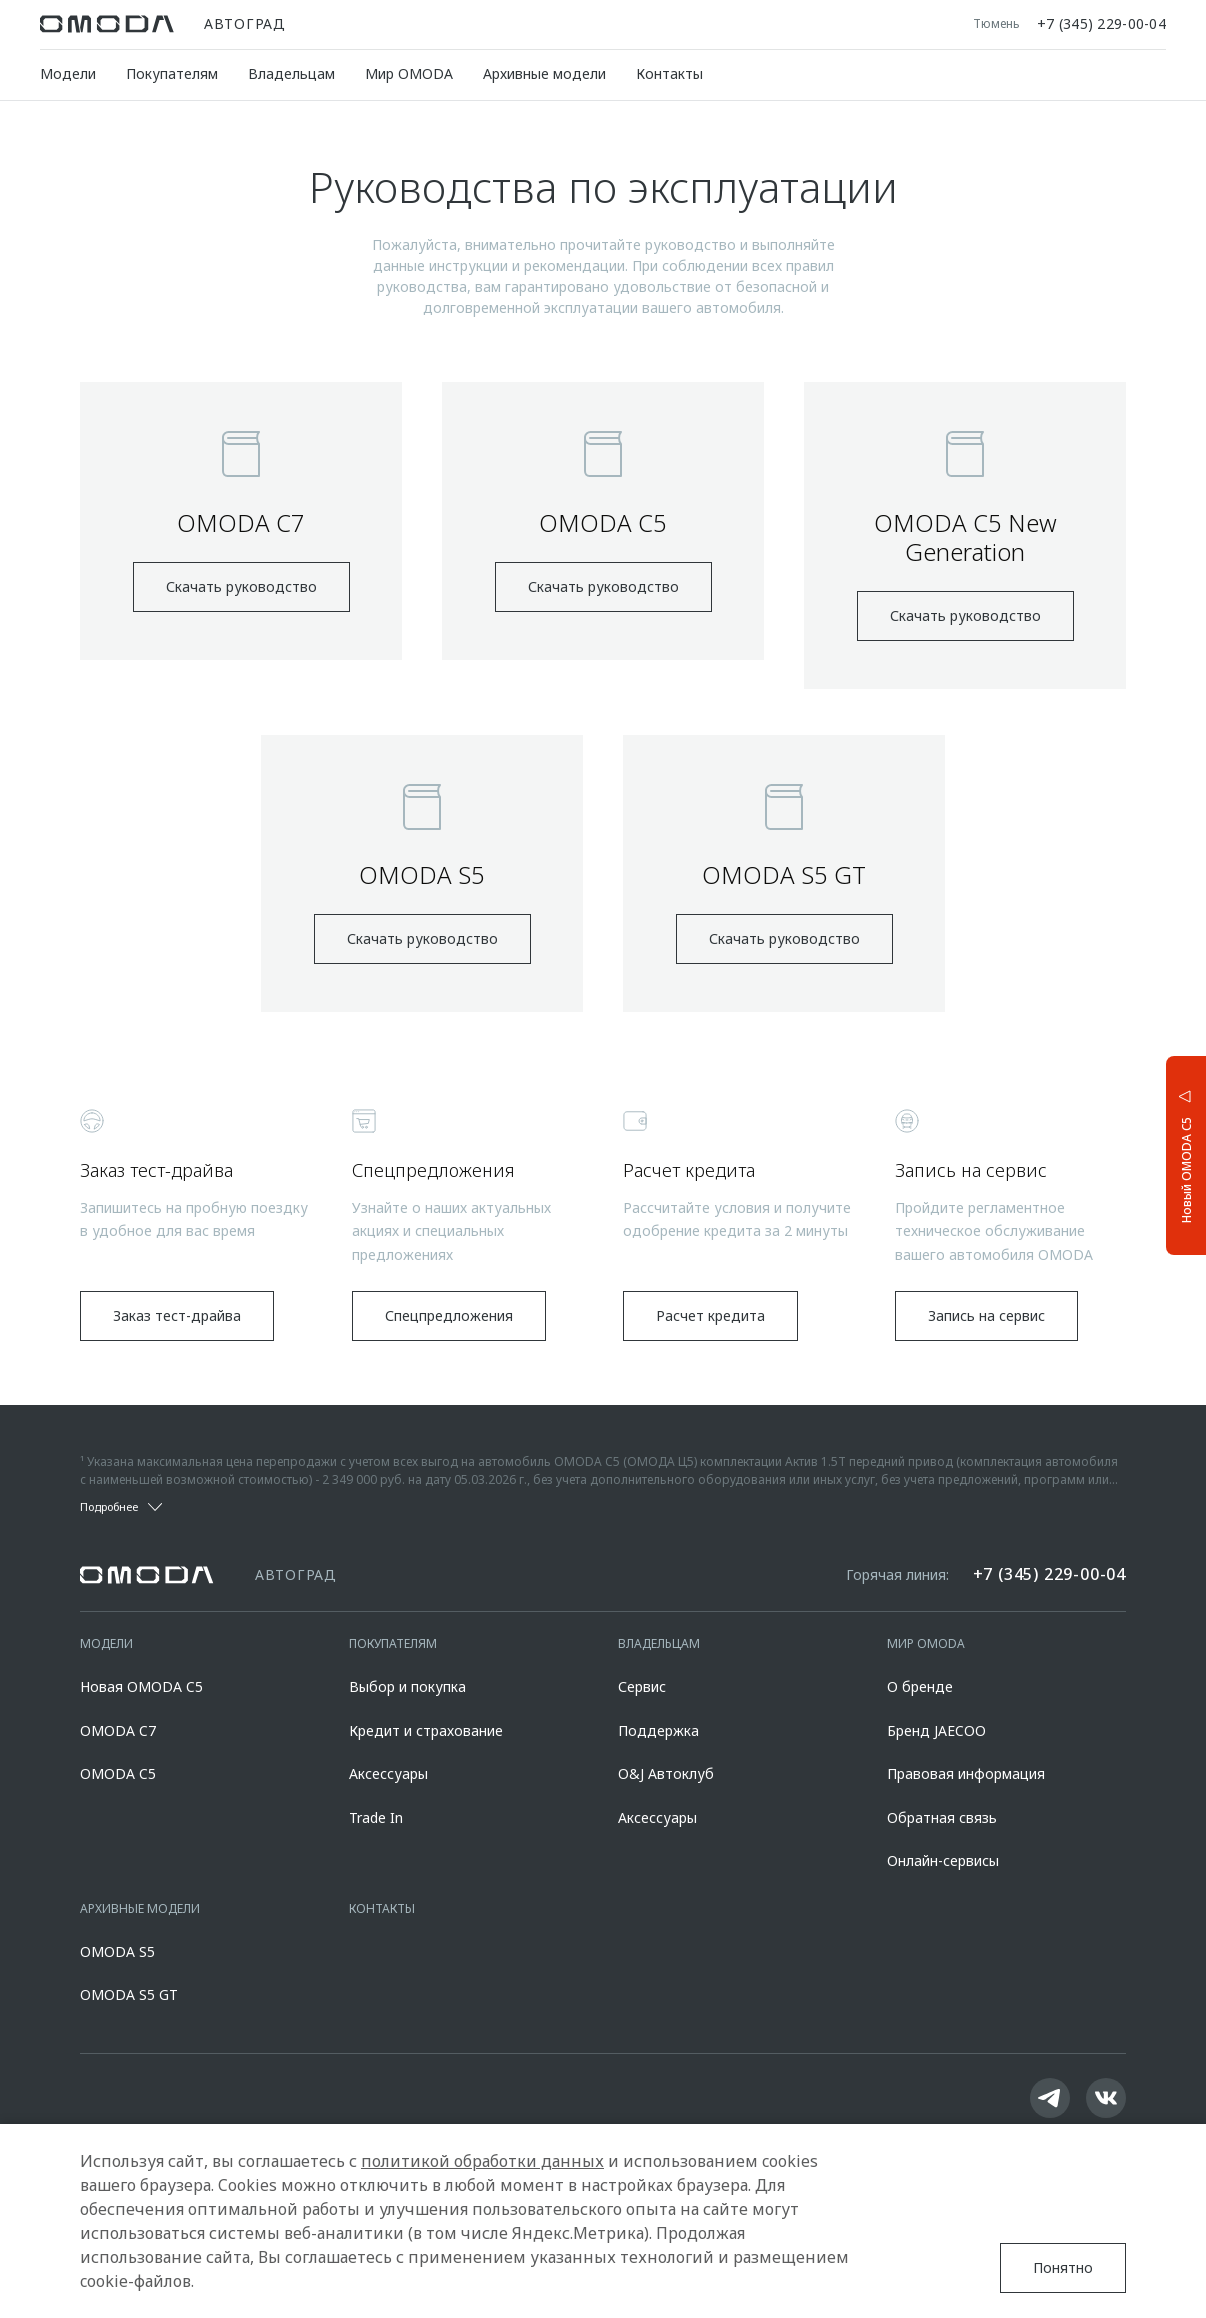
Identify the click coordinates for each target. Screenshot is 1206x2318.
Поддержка (658, 1730)
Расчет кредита (710, 1315)
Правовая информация (966, 1773)
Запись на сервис (986, 1315)
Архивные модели (544, 73)
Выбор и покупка (407, 1686)
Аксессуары (388, 1773)
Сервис (642, 1686)
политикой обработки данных (482, 2161)
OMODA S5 (117, 1951)
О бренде (920, 1686)
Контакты (669, 73)
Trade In (376, 1817)
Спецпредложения (449, 1315)
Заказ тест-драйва (177, 1315)
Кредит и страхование (426, 1730)
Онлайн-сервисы (943, 1860)
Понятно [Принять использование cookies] (1063, 2267)
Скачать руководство (241, 586)
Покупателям (172, 73)
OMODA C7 (118, 1730)
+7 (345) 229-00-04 (1101, 24)
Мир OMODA (409, 73)
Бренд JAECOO (936, 1730)
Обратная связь (942, 1817)
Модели (68, 73)
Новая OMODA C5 (141, 1686)
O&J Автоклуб (666, 1773)
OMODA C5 (118, 1773)
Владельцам (291, 73)
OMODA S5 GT (129, 1994)
